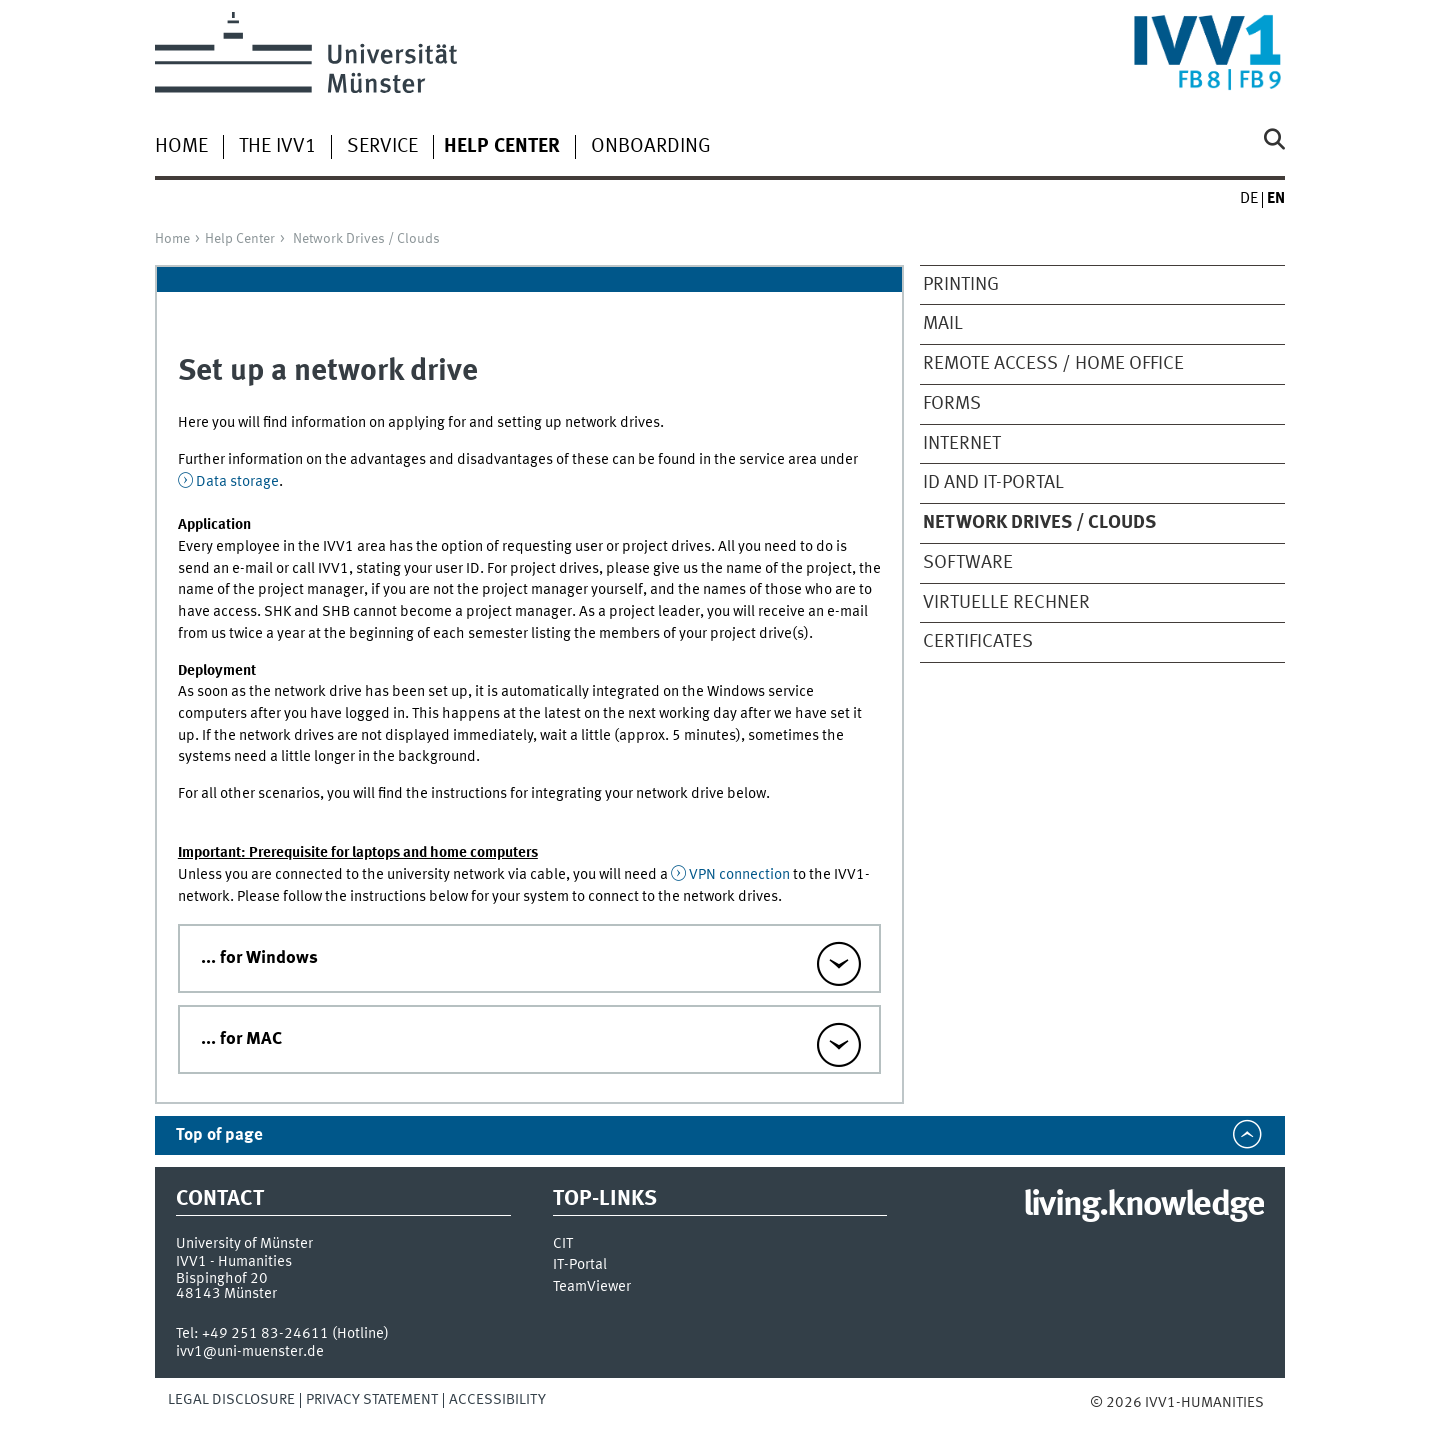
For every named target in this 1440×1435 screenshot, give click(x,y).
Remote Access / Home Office (1053, 364)
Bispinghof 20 (222, 1279)
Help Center (240, 239)
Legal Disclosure (231, 1400)
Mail (943, 324)
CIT (563, 1244)
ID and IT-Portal (993, 483)
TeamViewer (592, 1287)
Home (181, 147)
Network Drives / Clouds (366, 239)
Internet (962, 444)
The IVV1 (277, 147)
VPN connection (739, 875)
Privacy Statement (372, 1400)
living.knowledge (1143, 1206)
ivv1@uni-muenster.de (250, 1352)
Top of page (219, 1135)
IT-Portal (580, 1265)
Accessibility (497, 1400)
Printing (961, 285)
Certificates (978, 642)
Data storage (237, 482)
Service (382, 147)
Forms (952, 404)
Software (968, 563)
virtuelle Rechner (1006, 603)
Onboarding (651, 147)
